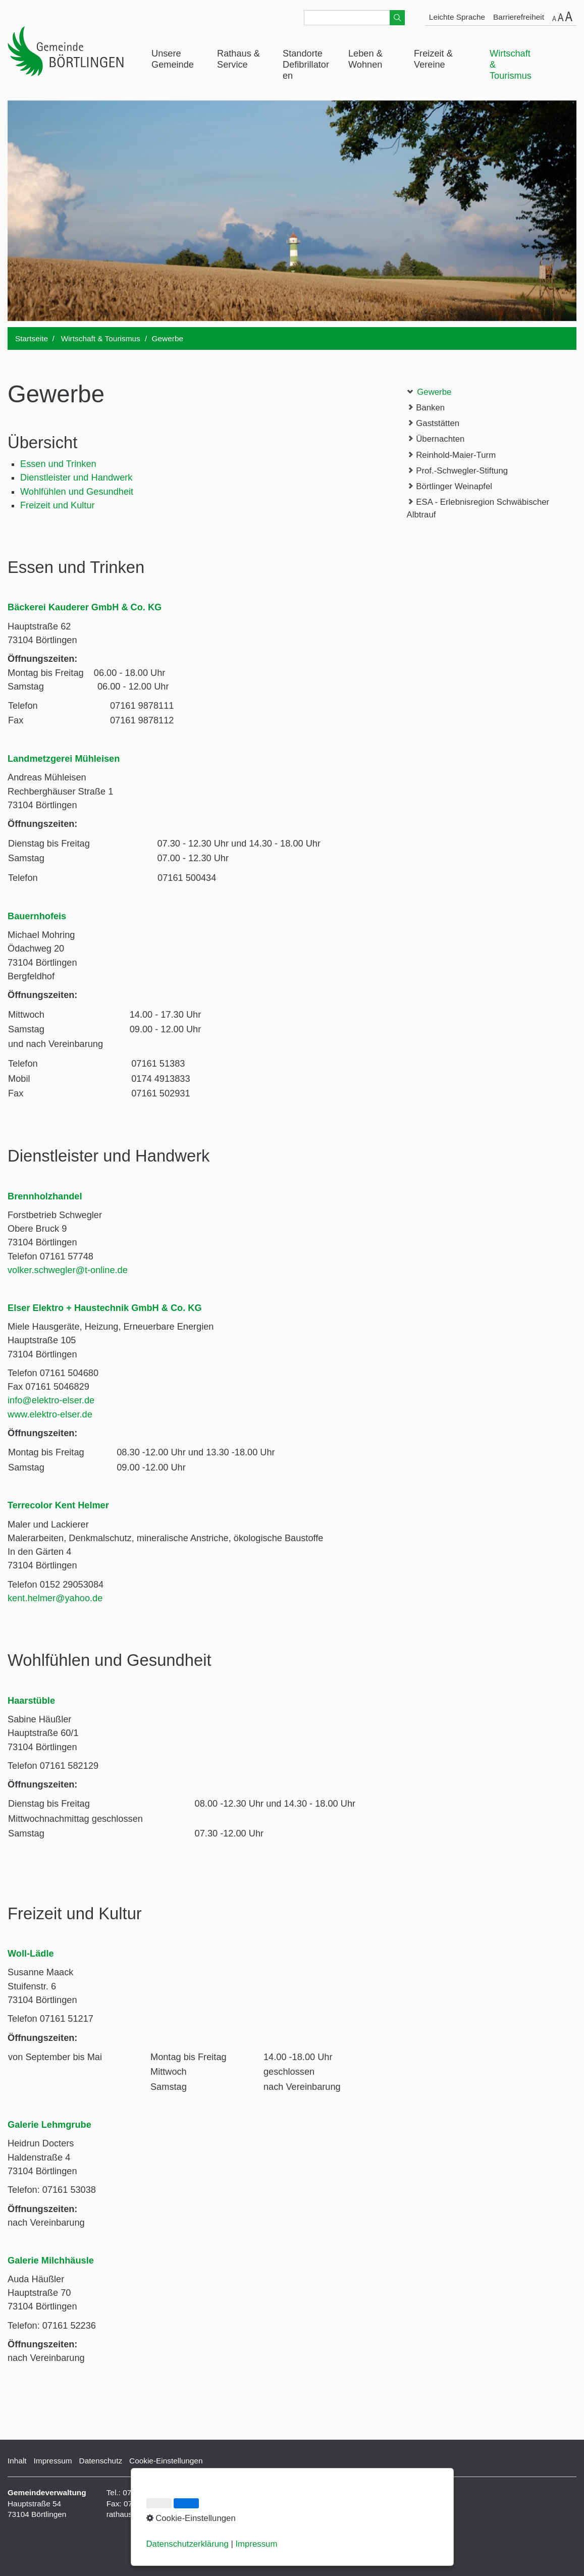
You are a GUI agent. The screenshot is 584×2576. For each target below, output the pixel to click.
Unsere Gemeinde (172, 59)
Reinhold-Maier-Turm (451, 454)
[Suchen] (397, 17)
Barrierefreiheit (518, 17)
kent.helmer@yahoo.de (55, 1598)
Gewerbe (429, 391)
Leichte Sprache (457, 17)
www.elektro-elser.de (50, 1414)
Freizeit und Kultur (57, 505)
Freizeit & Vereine (433, 59)
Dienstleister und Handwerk (76, 477)
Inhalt (17, 2460)
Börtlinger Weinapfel (449, 486)
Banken (426, 407)
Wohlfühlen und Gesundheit (76, 492)
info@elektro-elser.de (51, 1400)
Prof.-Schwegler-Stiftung (457, 470)
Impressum (53, 2460)
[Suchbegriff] (354, 17)
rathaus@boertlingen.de (148, 2514)
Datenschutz (101, 2460)
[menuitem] (176, 59)
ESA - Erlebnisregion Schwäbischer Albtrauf (478, 507)
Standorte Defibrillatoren (306, 64)
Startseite (31, 338)
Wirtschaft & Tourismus (511, 64)
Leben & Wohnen (365, 59)
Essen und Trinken (58, 464)
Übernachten (436, 438)
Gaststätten (433, 422)
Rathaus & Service (238, 59)
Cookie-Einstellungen (165, 2460)
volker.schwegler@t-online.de (68, 1270)
